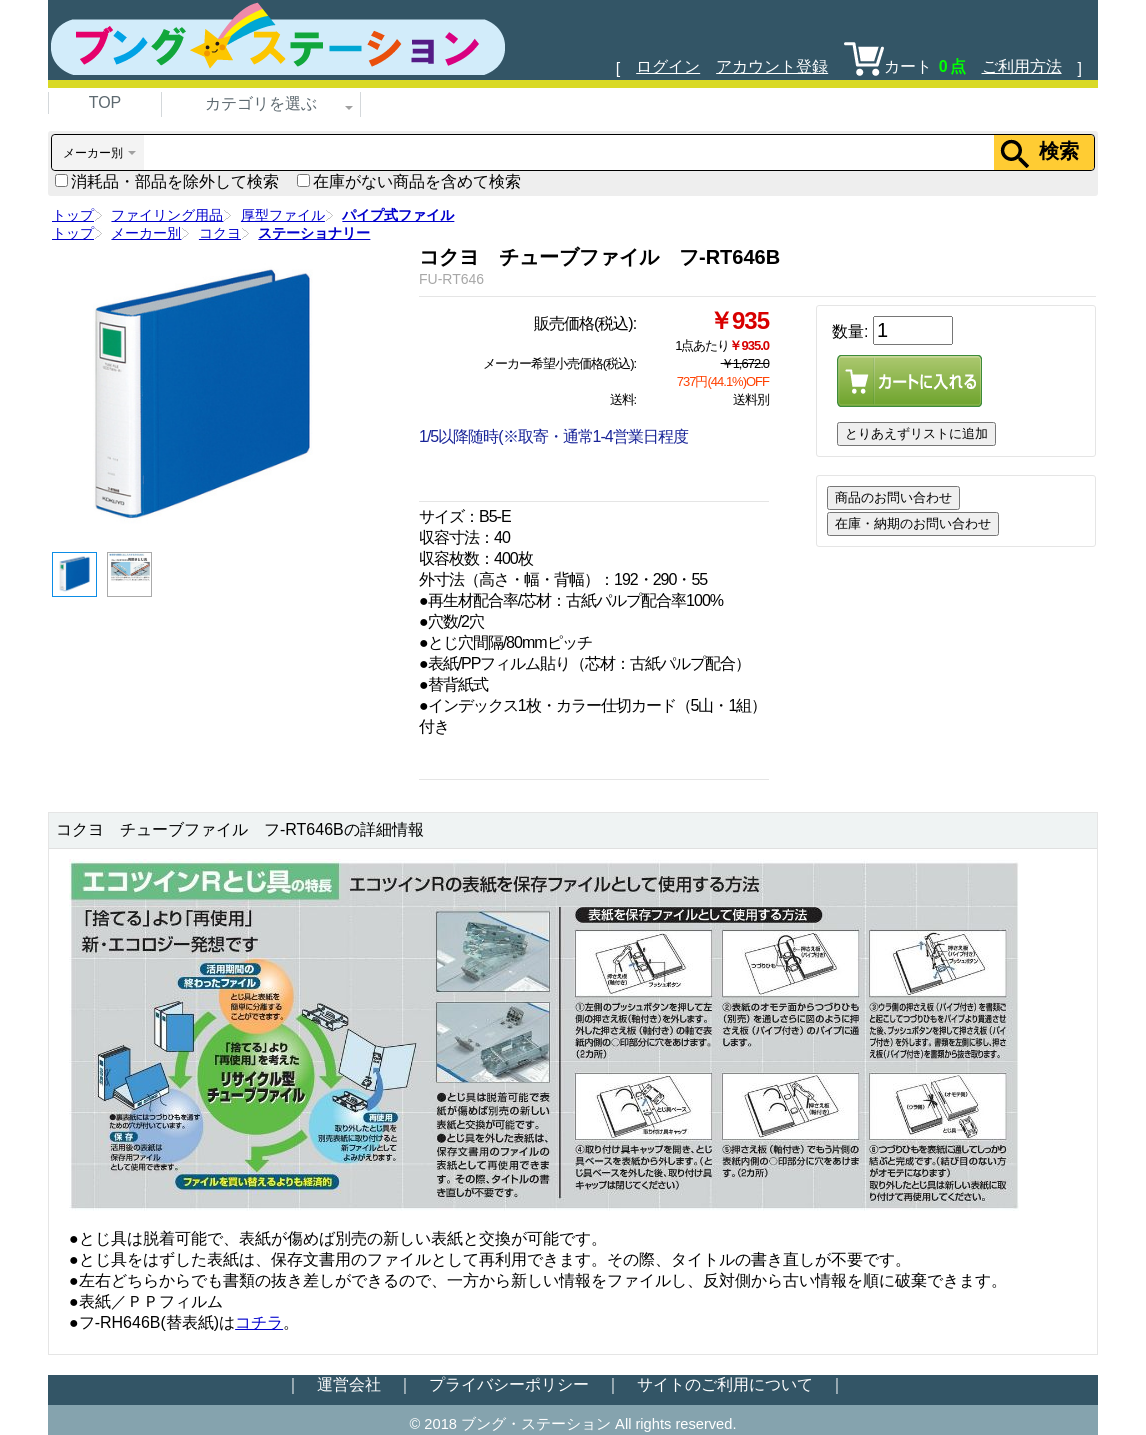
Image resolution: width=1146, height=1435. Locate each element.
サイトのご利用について (725, 1384)
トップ (73, 215)
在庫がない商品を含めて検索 (409, 181)
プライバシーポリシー (509, 1384)
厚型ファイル (283, 215)
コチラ (259, 1322)
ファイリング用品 (167, 215)
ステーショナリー (314, 233)
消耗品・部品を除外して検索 (167, 181)
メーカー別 (146, 233)
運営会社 (349, 1384)
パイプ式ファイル (398, 215)
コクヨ (220, 233)
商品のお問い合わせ (893, 497)
